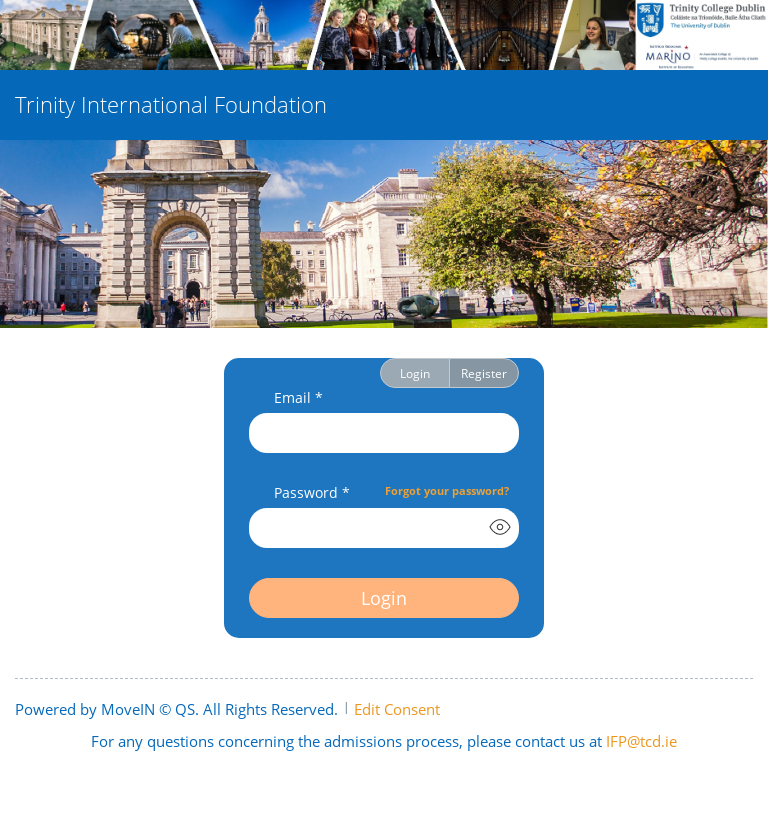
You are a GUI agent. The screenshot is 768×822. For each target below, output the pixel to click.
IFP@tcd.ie (641, 741)
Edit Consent (397, 709)
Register (484, 373)
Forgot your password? (447, 490)
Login (415, 373)
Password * (312, 492)
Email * (298, 397)
